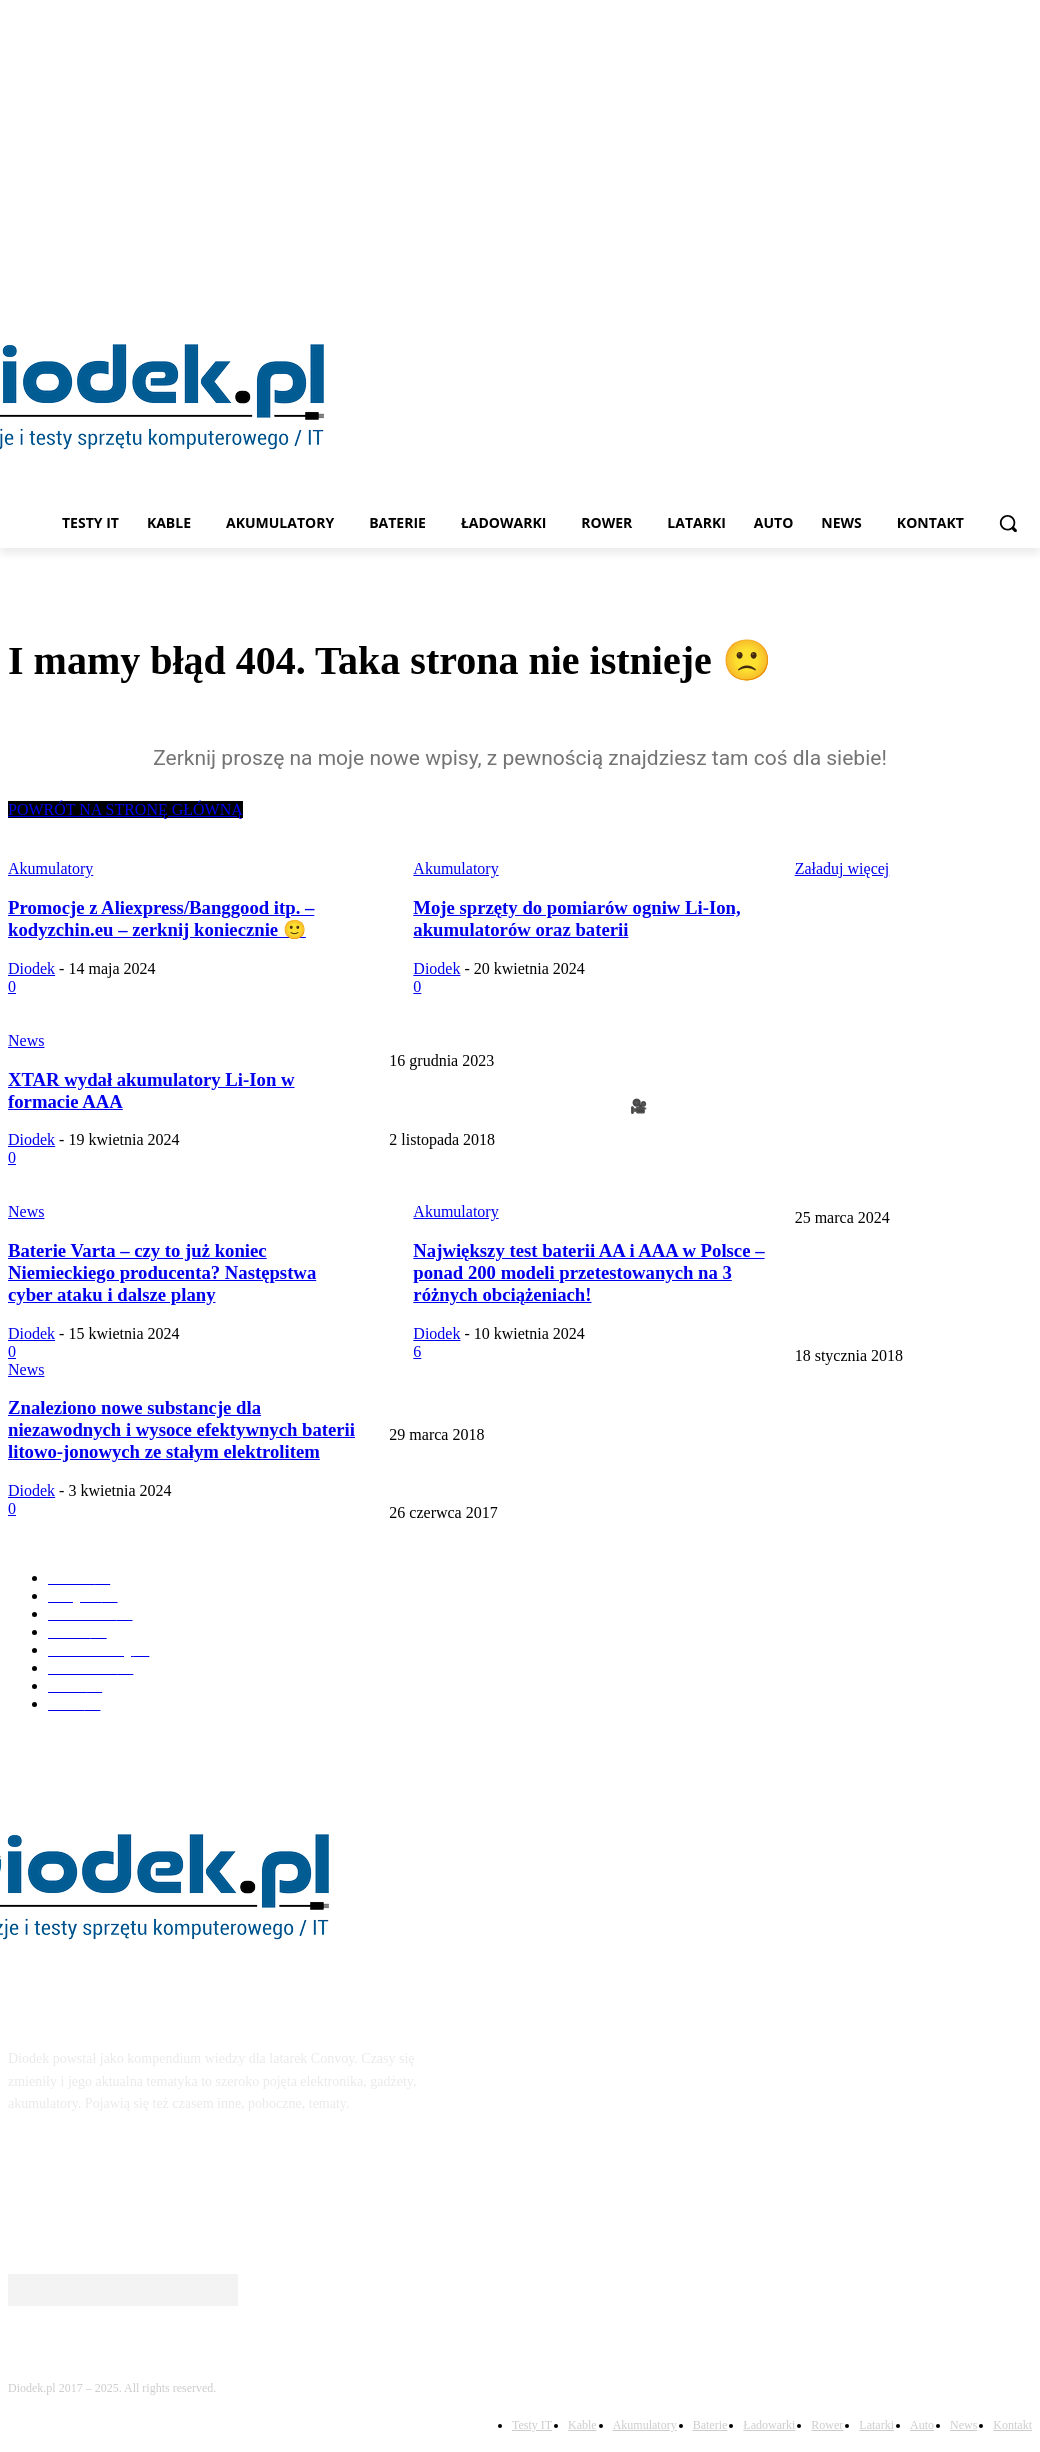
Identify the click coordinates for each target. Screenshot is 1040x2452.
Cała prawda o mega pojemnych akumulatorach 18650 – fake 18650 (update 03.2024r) (632, 1401)
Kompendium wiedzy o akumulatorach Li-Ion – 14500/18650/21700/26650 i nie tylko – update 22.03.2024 (909, 1303)
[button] (1008, 523)
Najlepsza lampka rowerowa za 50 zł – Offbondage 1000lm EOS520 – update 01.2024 (903, 1008)
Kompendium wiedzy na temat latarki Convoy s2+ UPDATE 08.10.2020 (592, 1480)
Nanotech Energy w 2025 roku (475, 1185)
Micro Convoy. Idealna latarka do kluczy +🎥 (518, 1106)
